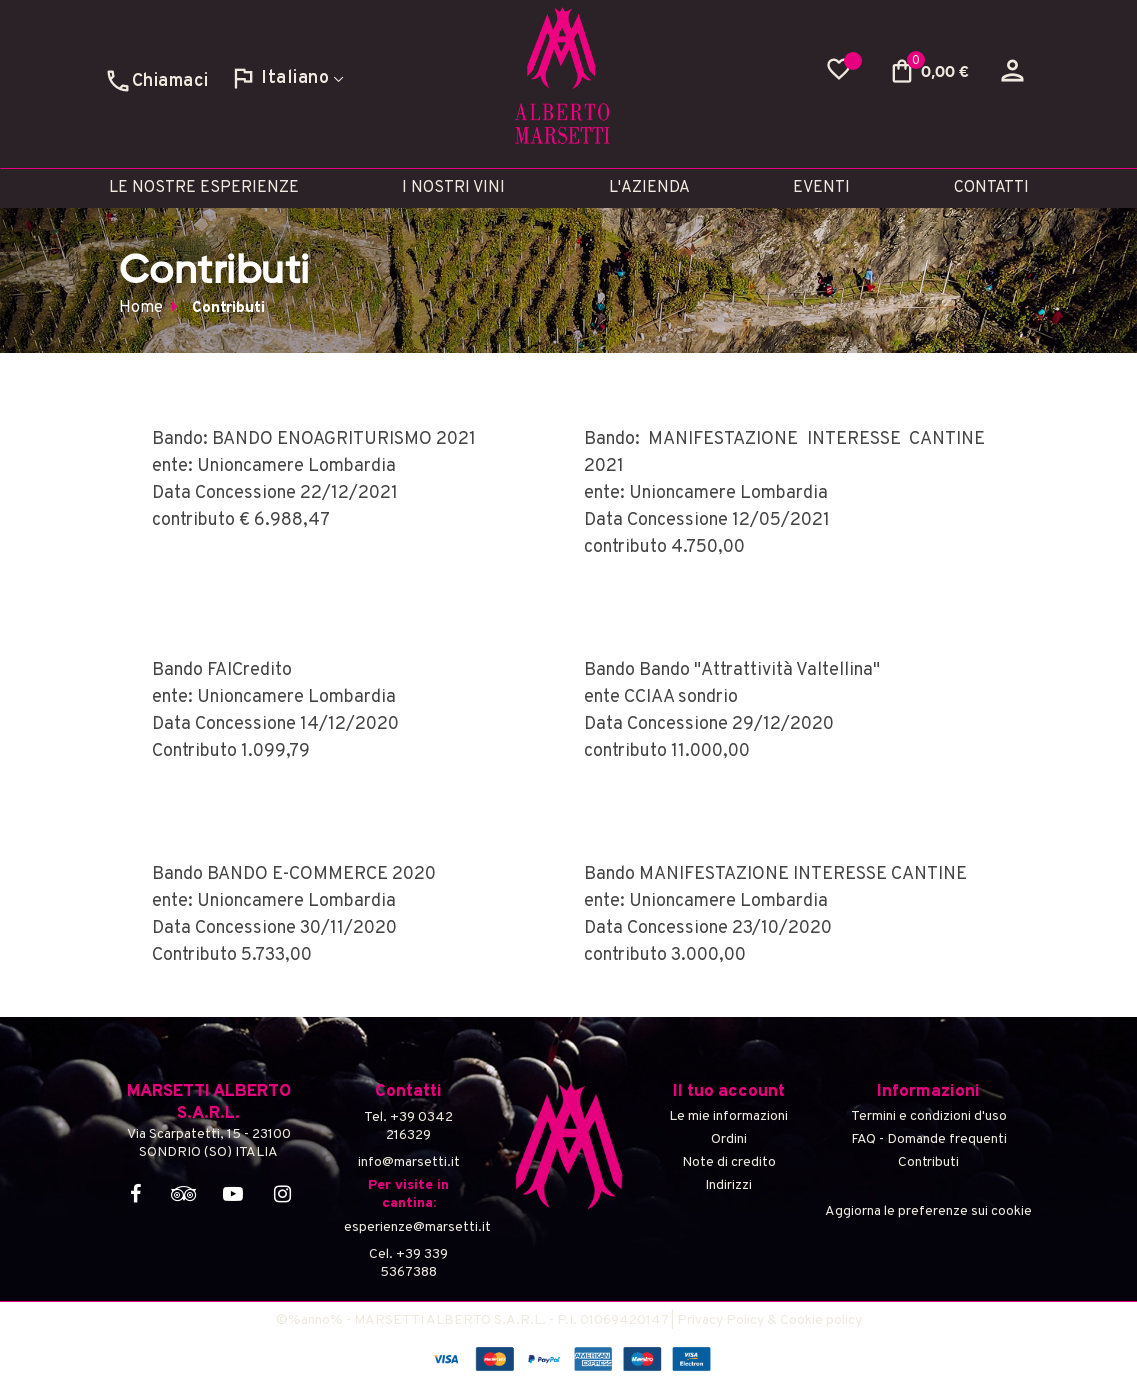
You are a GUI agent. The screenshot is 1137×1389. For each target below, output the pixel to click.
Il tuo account (729, 1092)
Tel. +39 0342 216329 (408, 1126)
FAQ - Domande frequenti (929, 1139)
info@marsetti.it (409, 1162)
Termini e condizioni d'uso (929, 1116)
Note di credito (729, 1162)
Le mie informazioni (728, 1116)
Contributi (928, 1162)
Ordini (729, 1139)
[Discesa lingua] (286, 75)
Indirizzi (728, 1185)
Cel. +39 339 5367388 (408, 1263)
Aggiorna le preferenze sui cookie (928, 1211)
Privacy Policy (720, 1320)
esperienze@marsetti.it (409, 1227)
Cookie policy (821, 1320)
